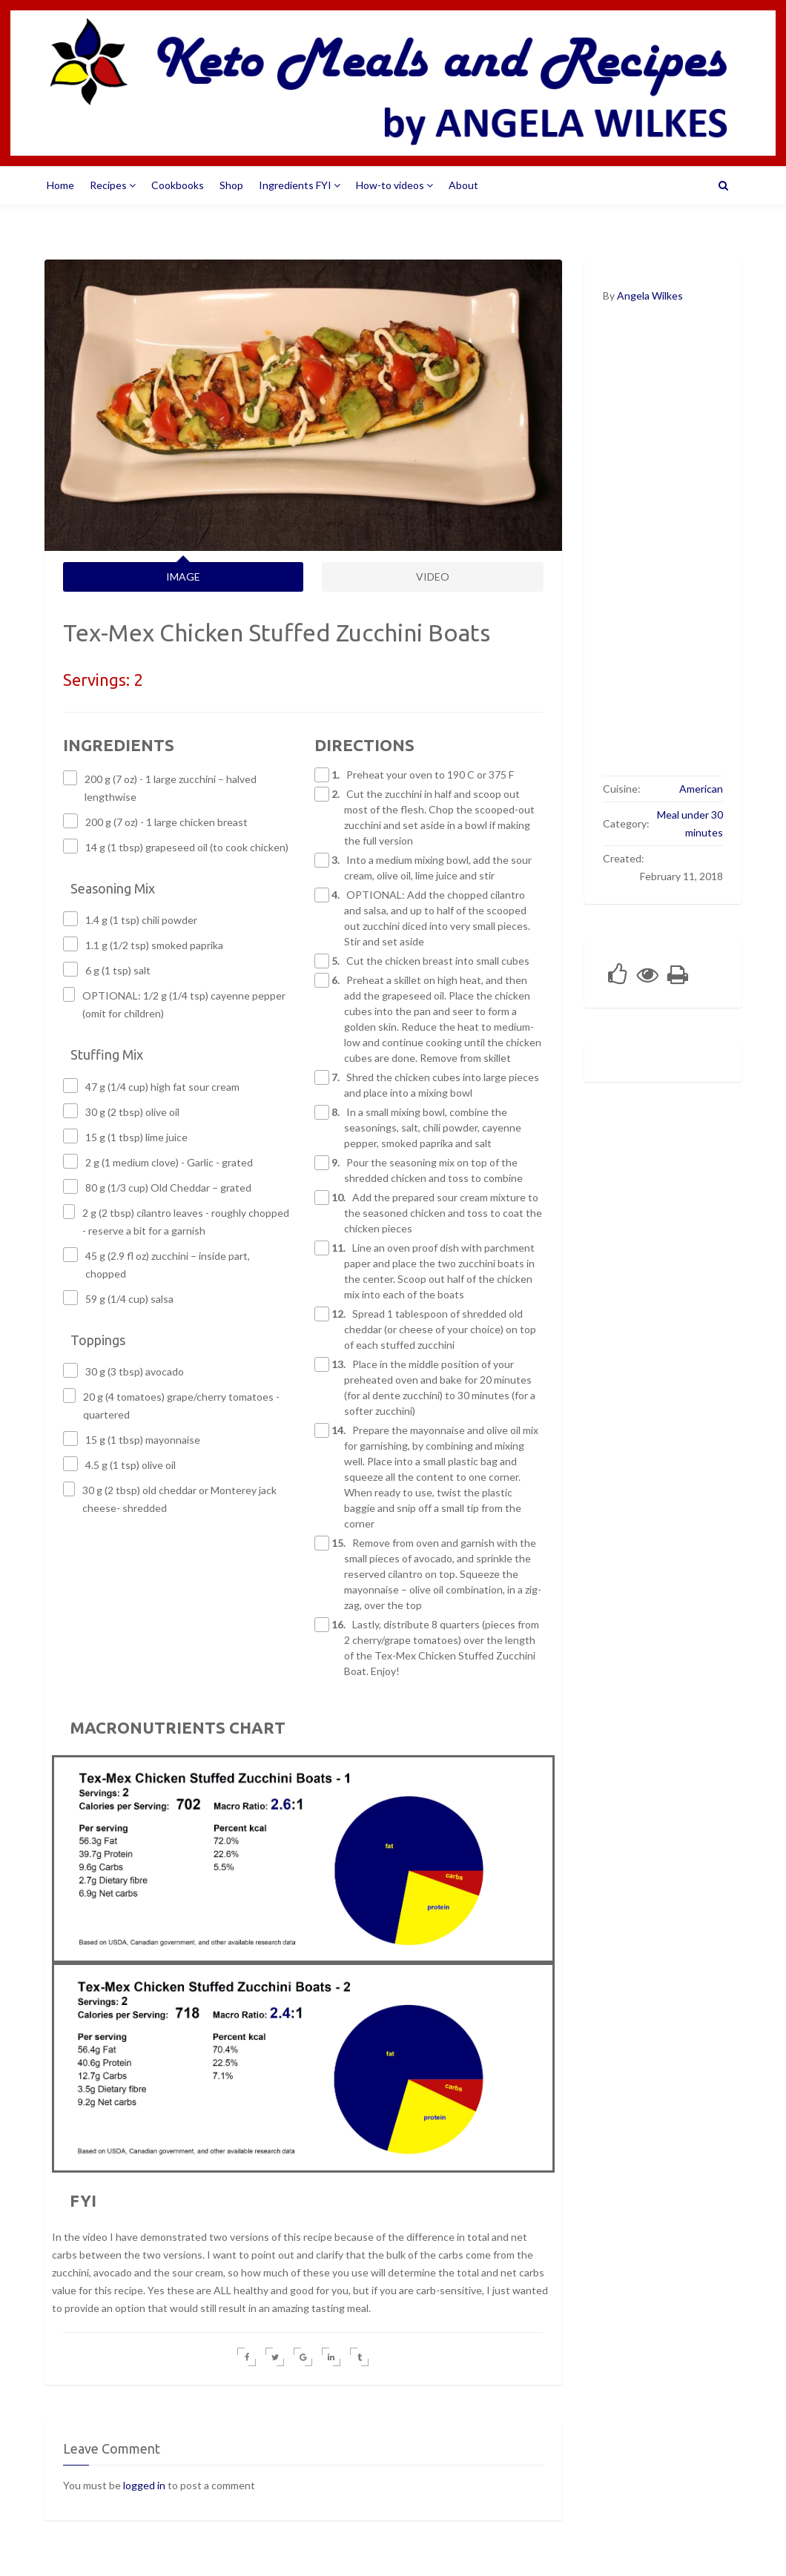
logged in (144, 2485)
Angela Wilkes (650, 295)
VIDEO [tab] (432, 576)
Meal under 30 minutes (690, 823)
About (463, 185)
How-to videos (394, 185)
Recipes (113, 185)
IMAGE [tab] (183, 576)
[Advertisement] (663, 549)
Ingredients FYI (299, 185)
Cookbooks (177, 185)
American (701, 788)
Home (60, 185)
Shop (231, 185)
